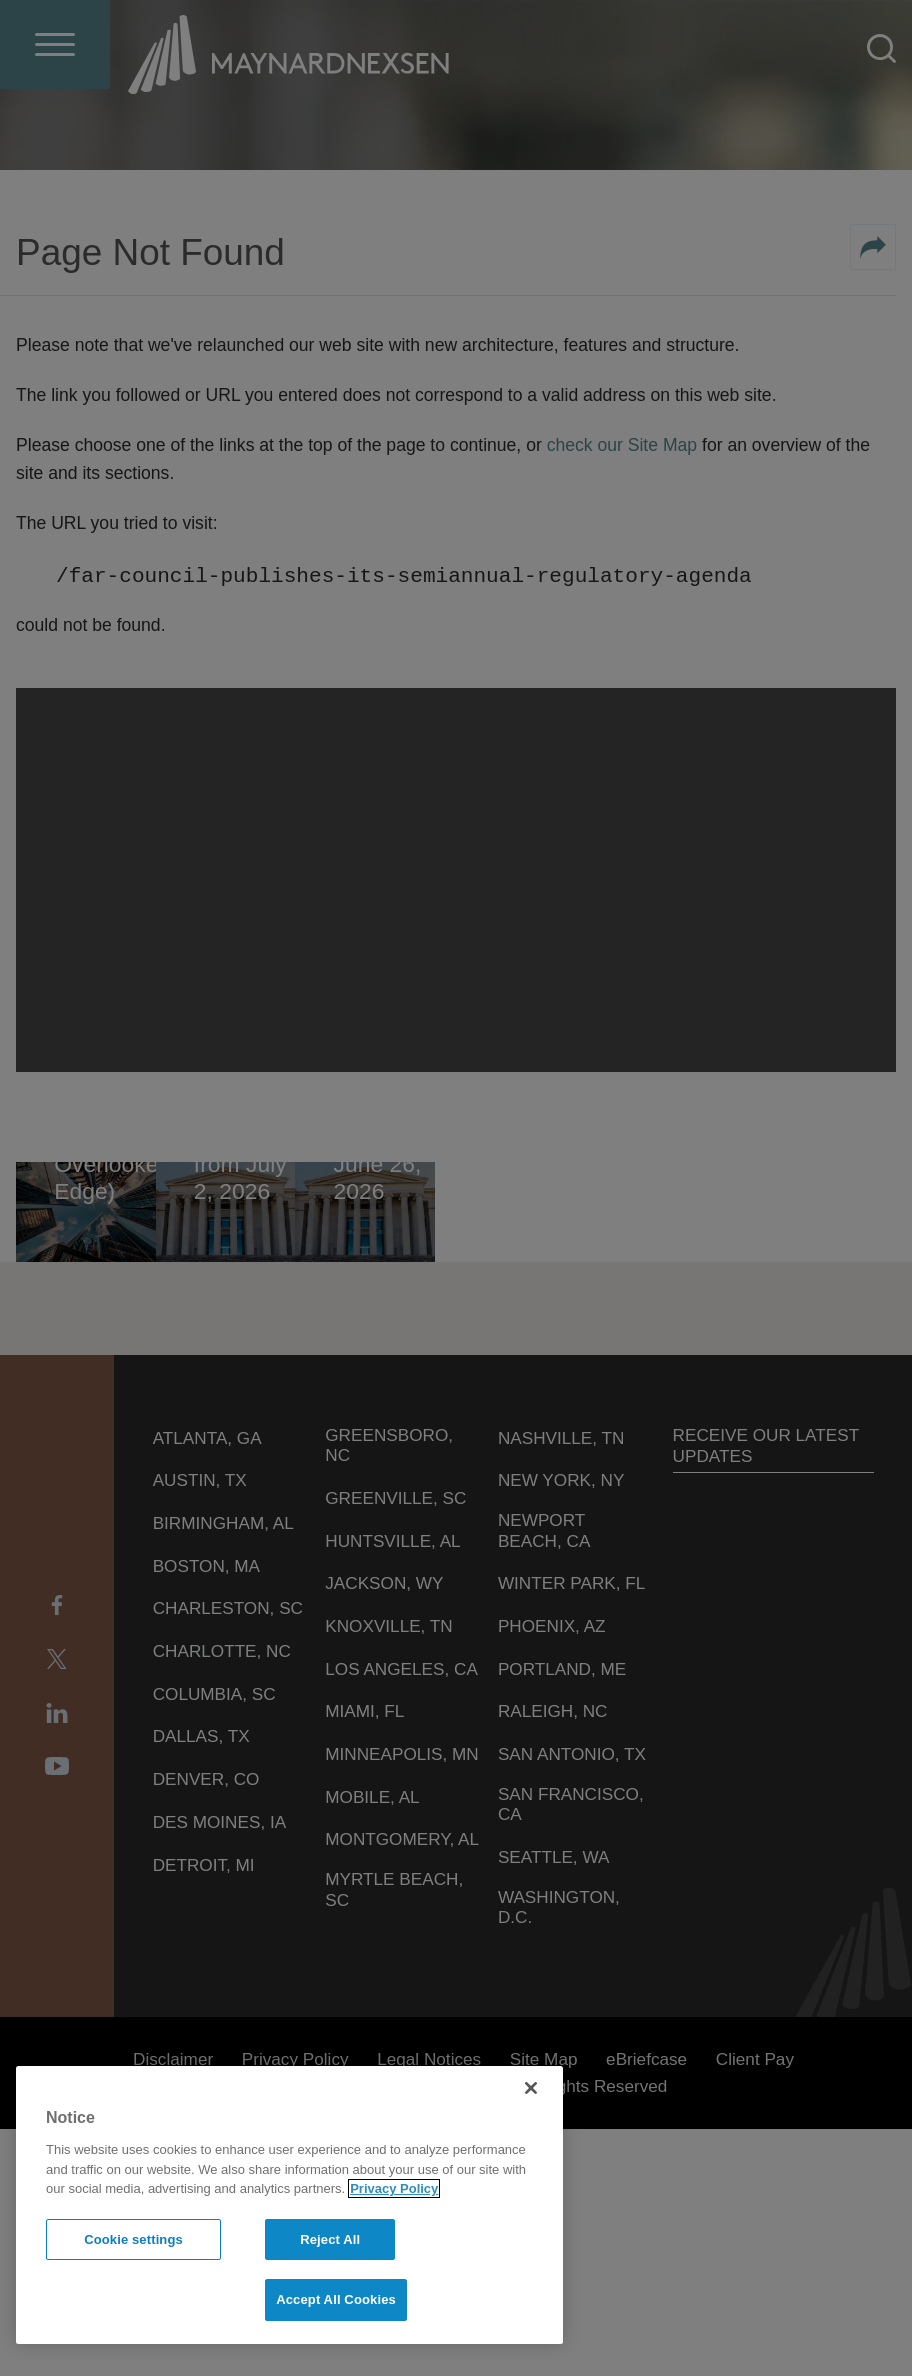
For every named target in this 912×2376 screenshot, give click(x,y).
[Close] (531, 2088)
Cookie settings (133, 2239)
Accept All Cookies (336, 2299)
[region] (289, 2205)
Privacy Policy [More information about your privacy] (394, 2188)
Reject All (330, 2239)
